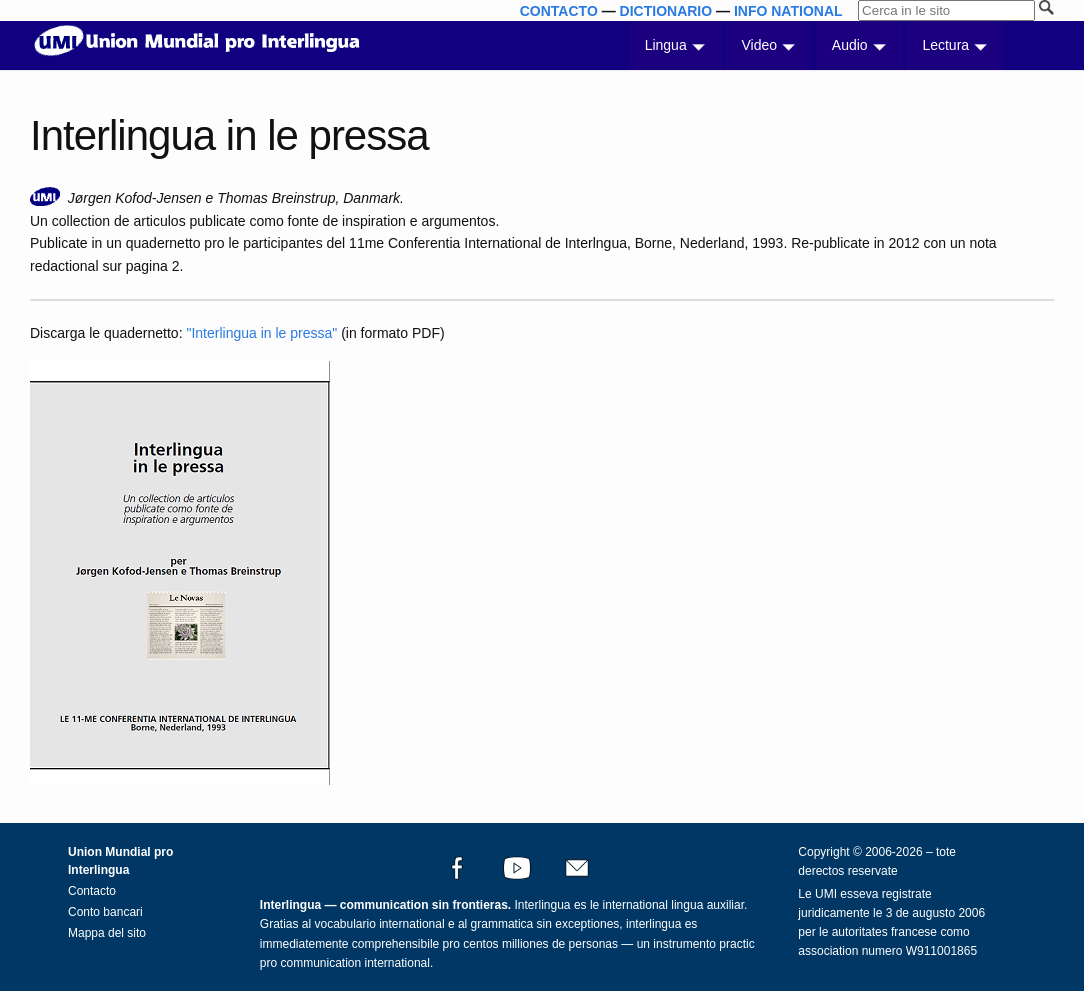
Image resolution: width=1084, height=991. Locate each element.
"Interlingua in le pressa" (261, 333)
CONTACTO (559, 11)
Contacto (92, 891)
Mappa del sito (107, 933)
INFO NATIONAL (788, 11)
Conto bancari (105, 912)
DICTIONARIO (666, 11)
